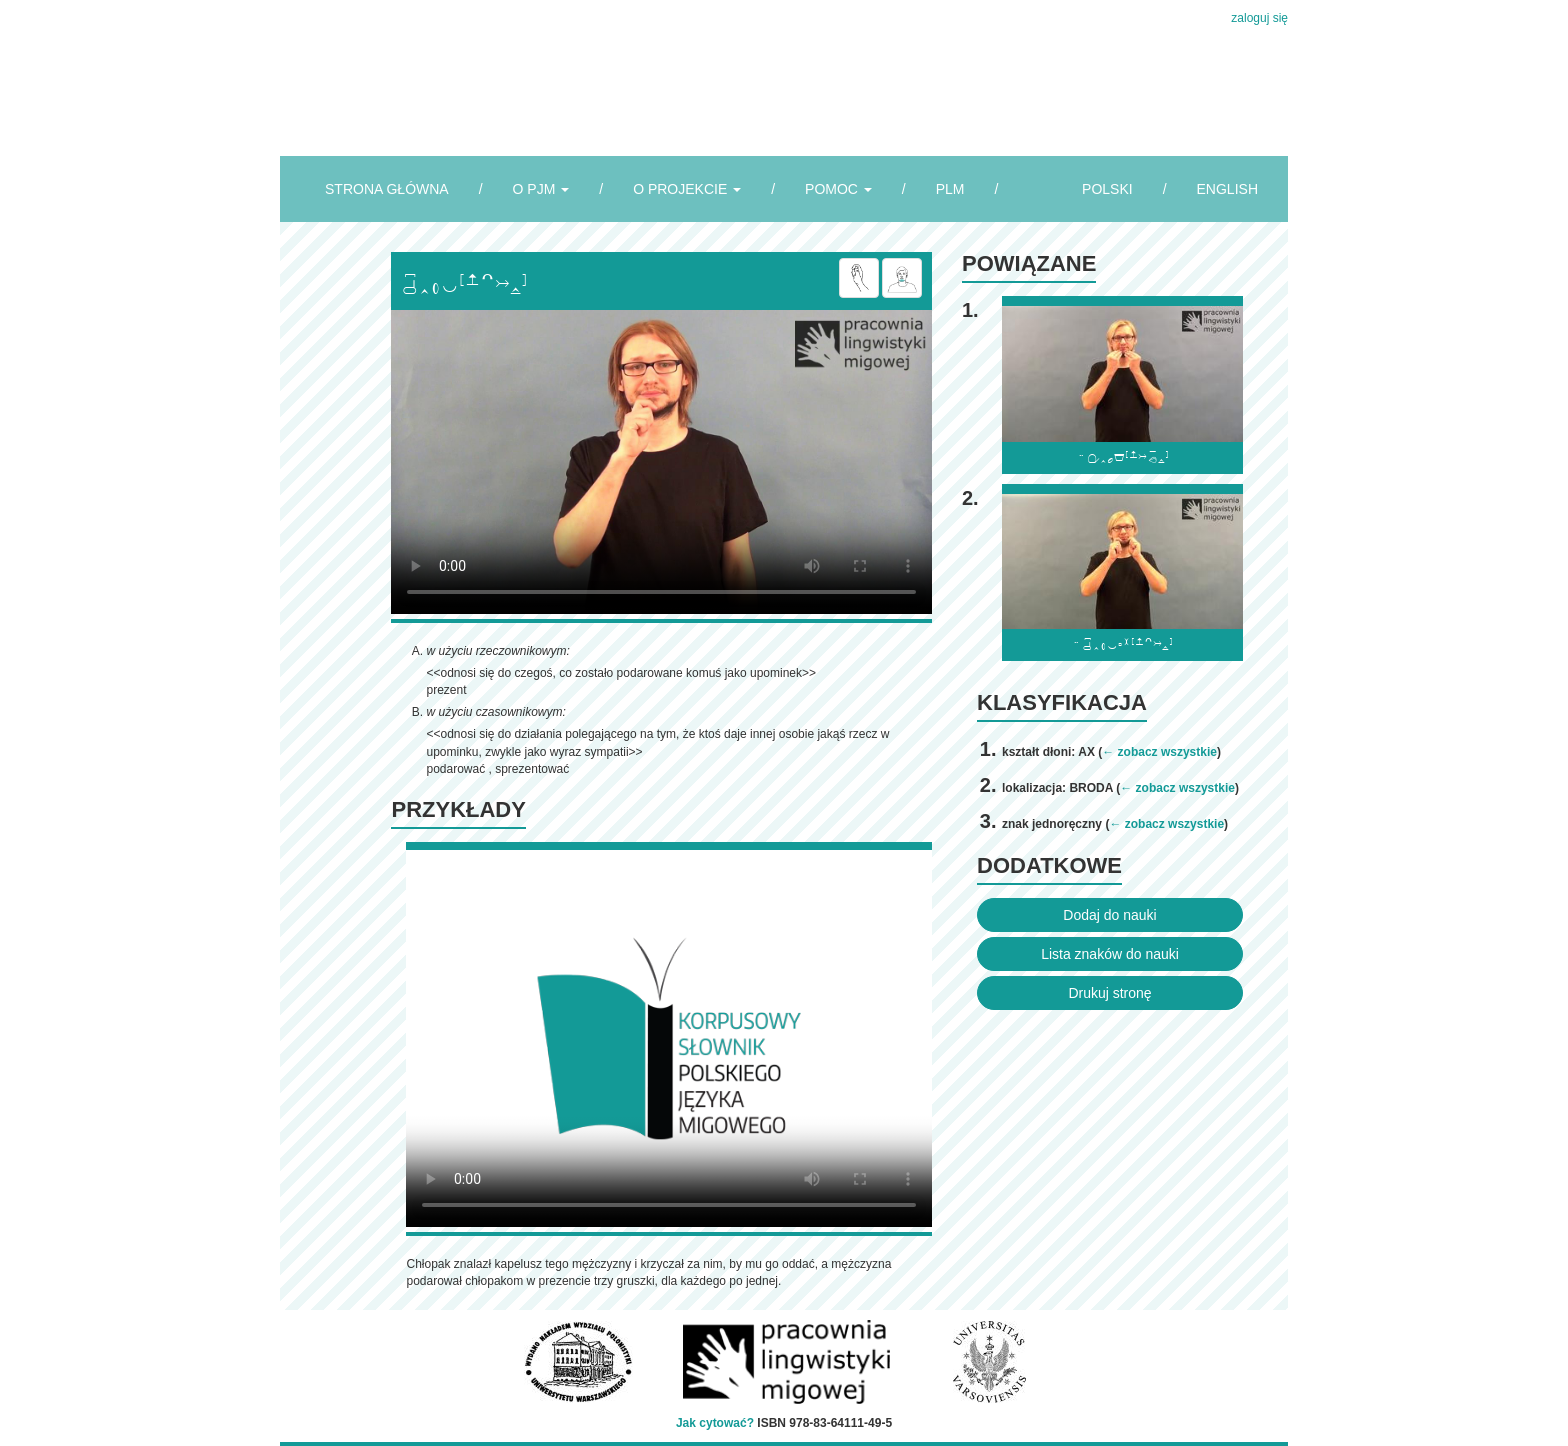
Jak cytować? (715, 1423)
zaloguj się (1259, 18)
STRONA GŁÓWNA (387, 189)
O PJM (541, 189)
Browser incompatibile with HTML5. (661, 462)
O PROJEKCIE (687, 189)
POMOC (838, 189)
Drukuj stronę (1109, 993)
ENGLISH (1227, 189)
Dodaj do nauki (1109, 915)
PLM (950, 189)
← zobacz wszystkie (1159, 752)
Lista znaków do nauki (1110, 954)
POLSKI (1107, 189)
